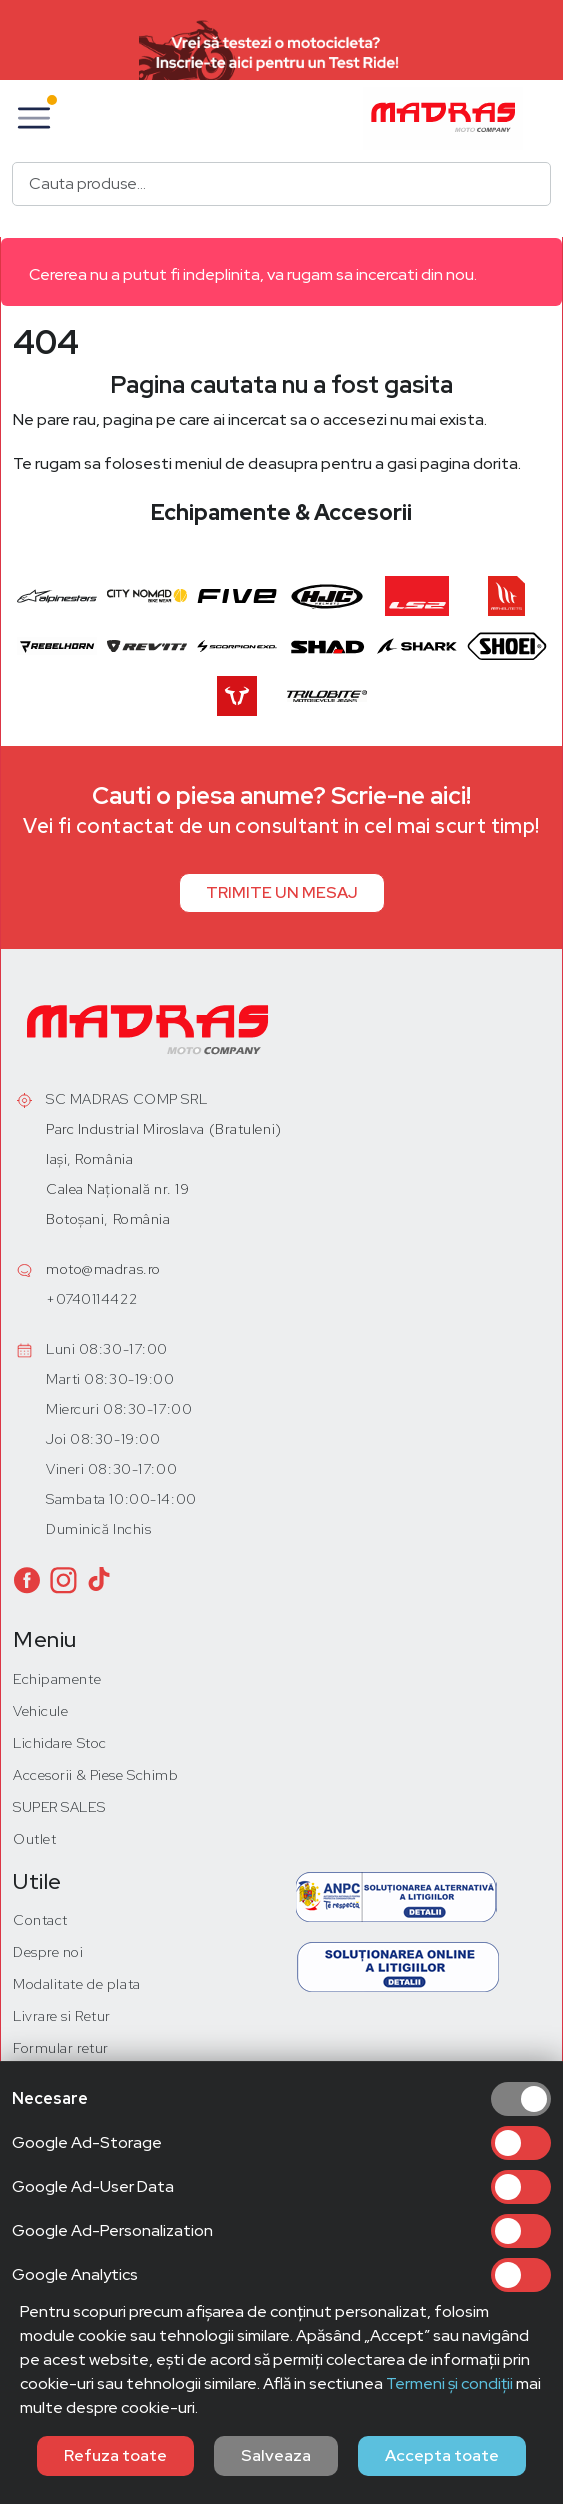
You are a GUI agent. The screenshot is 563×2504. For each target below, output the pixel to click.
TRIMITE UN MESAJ (282, 892)
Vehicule (40, 1711)
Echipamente (57, 1679)
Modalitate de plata (77, 1984)
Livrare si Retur (62, 2016)
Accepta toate (442, 2455)
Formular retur (61, 2048)
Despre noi (48, 1952)
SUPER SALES (59, 1807)
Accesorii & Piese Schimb (95, 1775)
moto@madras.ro (103, 1269)
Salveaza (276, 2455)
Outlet (34, 1839)
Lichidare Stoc (60, 1743)
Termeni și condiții (449, 2383)
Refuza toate (115, 2455)
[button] (34, 118)
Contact (40, 1920)
